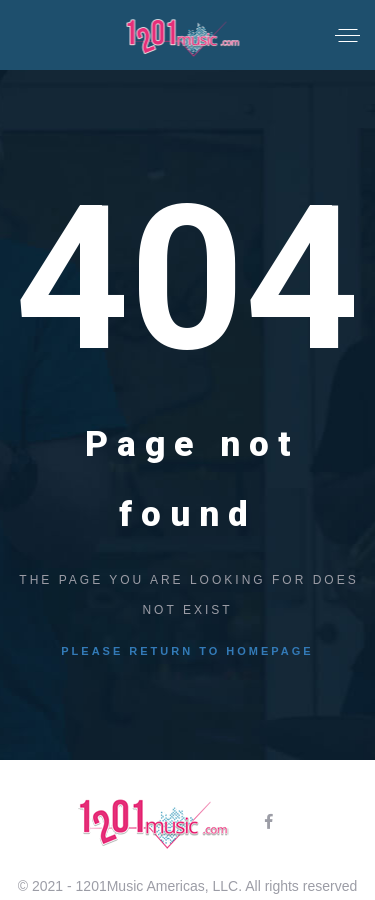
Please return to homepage (187, 651)
